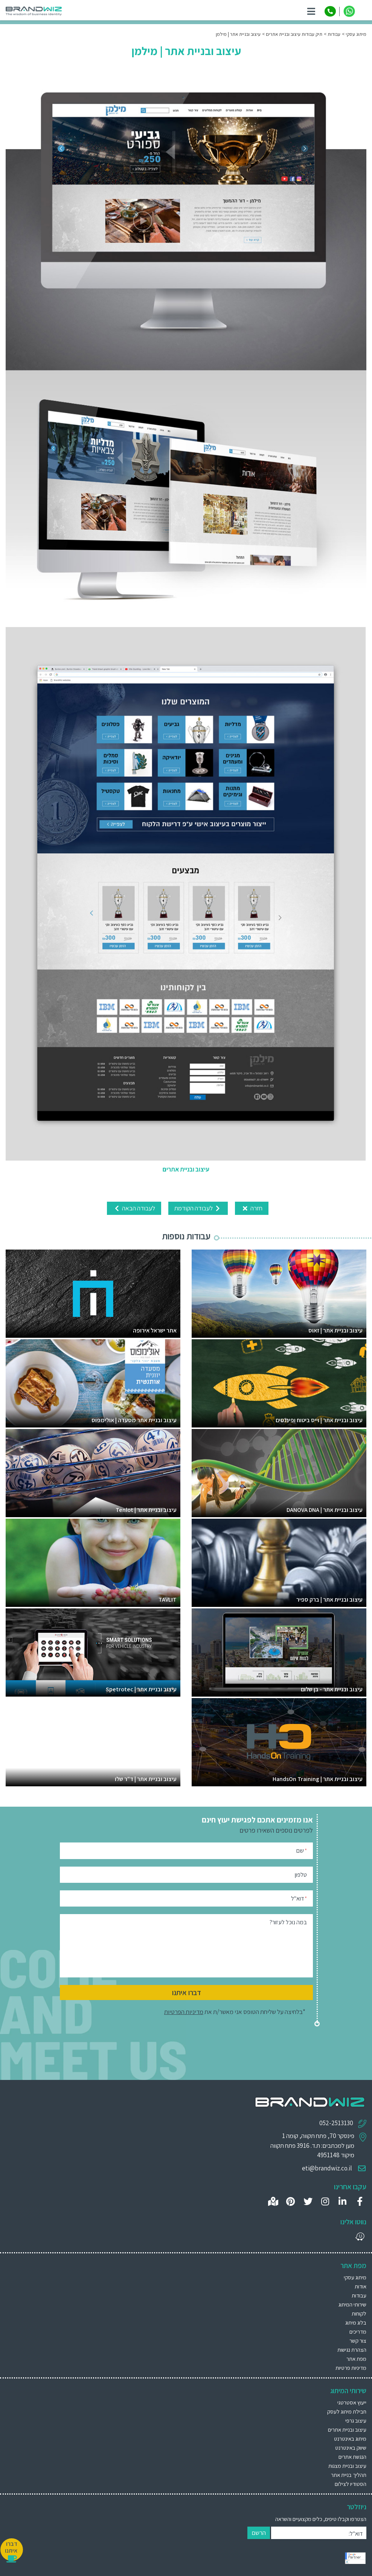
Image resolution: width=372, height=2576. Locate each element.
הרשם (259, 2533)
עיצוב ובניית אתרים (347, 2429)
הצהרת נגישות (351, 2349)
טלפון (301, 1875)
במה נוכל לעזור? (288, 1922)
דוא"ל (299, 1898)
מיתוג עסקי (355, 2277)
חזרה (251, 1208)
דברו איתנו (186, 1992)
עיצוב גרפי (355, 2420)
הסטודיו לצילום (350, 2483)
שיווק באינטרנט (350, 2447)
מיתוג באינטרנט (350, 2438)
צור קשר (357, 2340)
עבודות (359, 2295)
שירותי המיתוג (352, 2304)
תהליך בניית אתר (348, 2474)
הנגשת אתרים (352, 2456)
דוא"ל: (356, 2534)
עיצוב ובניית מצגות (347, 2465)
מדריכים (357, 2331)
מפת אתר (356, 2358)
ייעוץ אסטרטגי (351, 2402)
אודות (360, 2286)
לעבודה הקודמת (198, 1208)
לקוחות (359, 2313)
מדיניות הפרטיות (183, 2012)
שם (301, 1850)
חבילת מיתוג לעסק (346, 2411)
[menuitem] (186, 2402)
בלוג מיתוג (355, 2322)
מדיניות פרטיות (350, 2367)
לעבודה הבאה (134, 1208)
